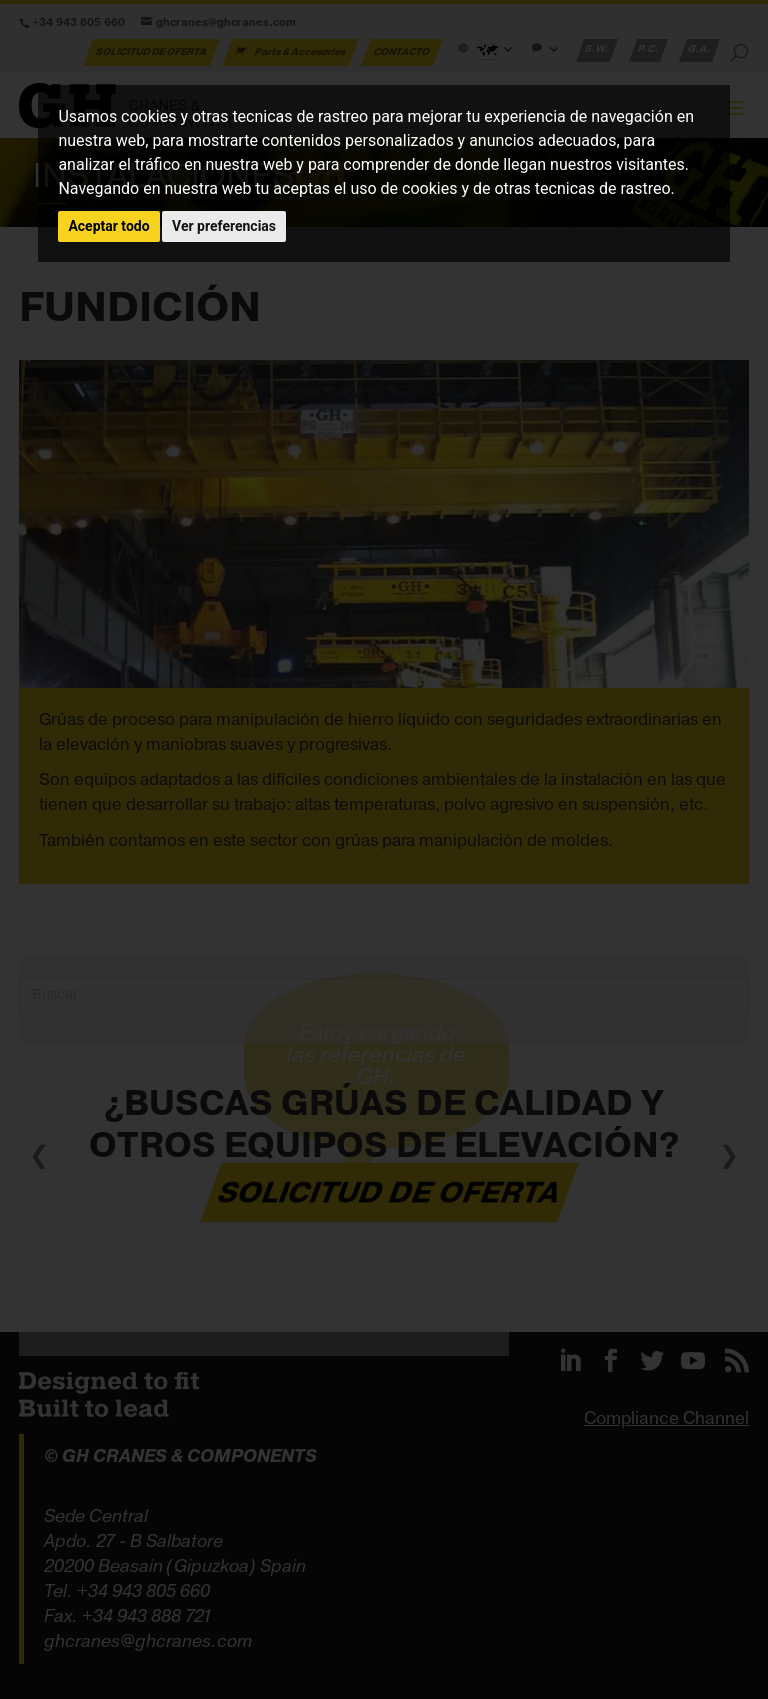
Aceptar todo (108, 226)
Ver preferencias (224, 226)
